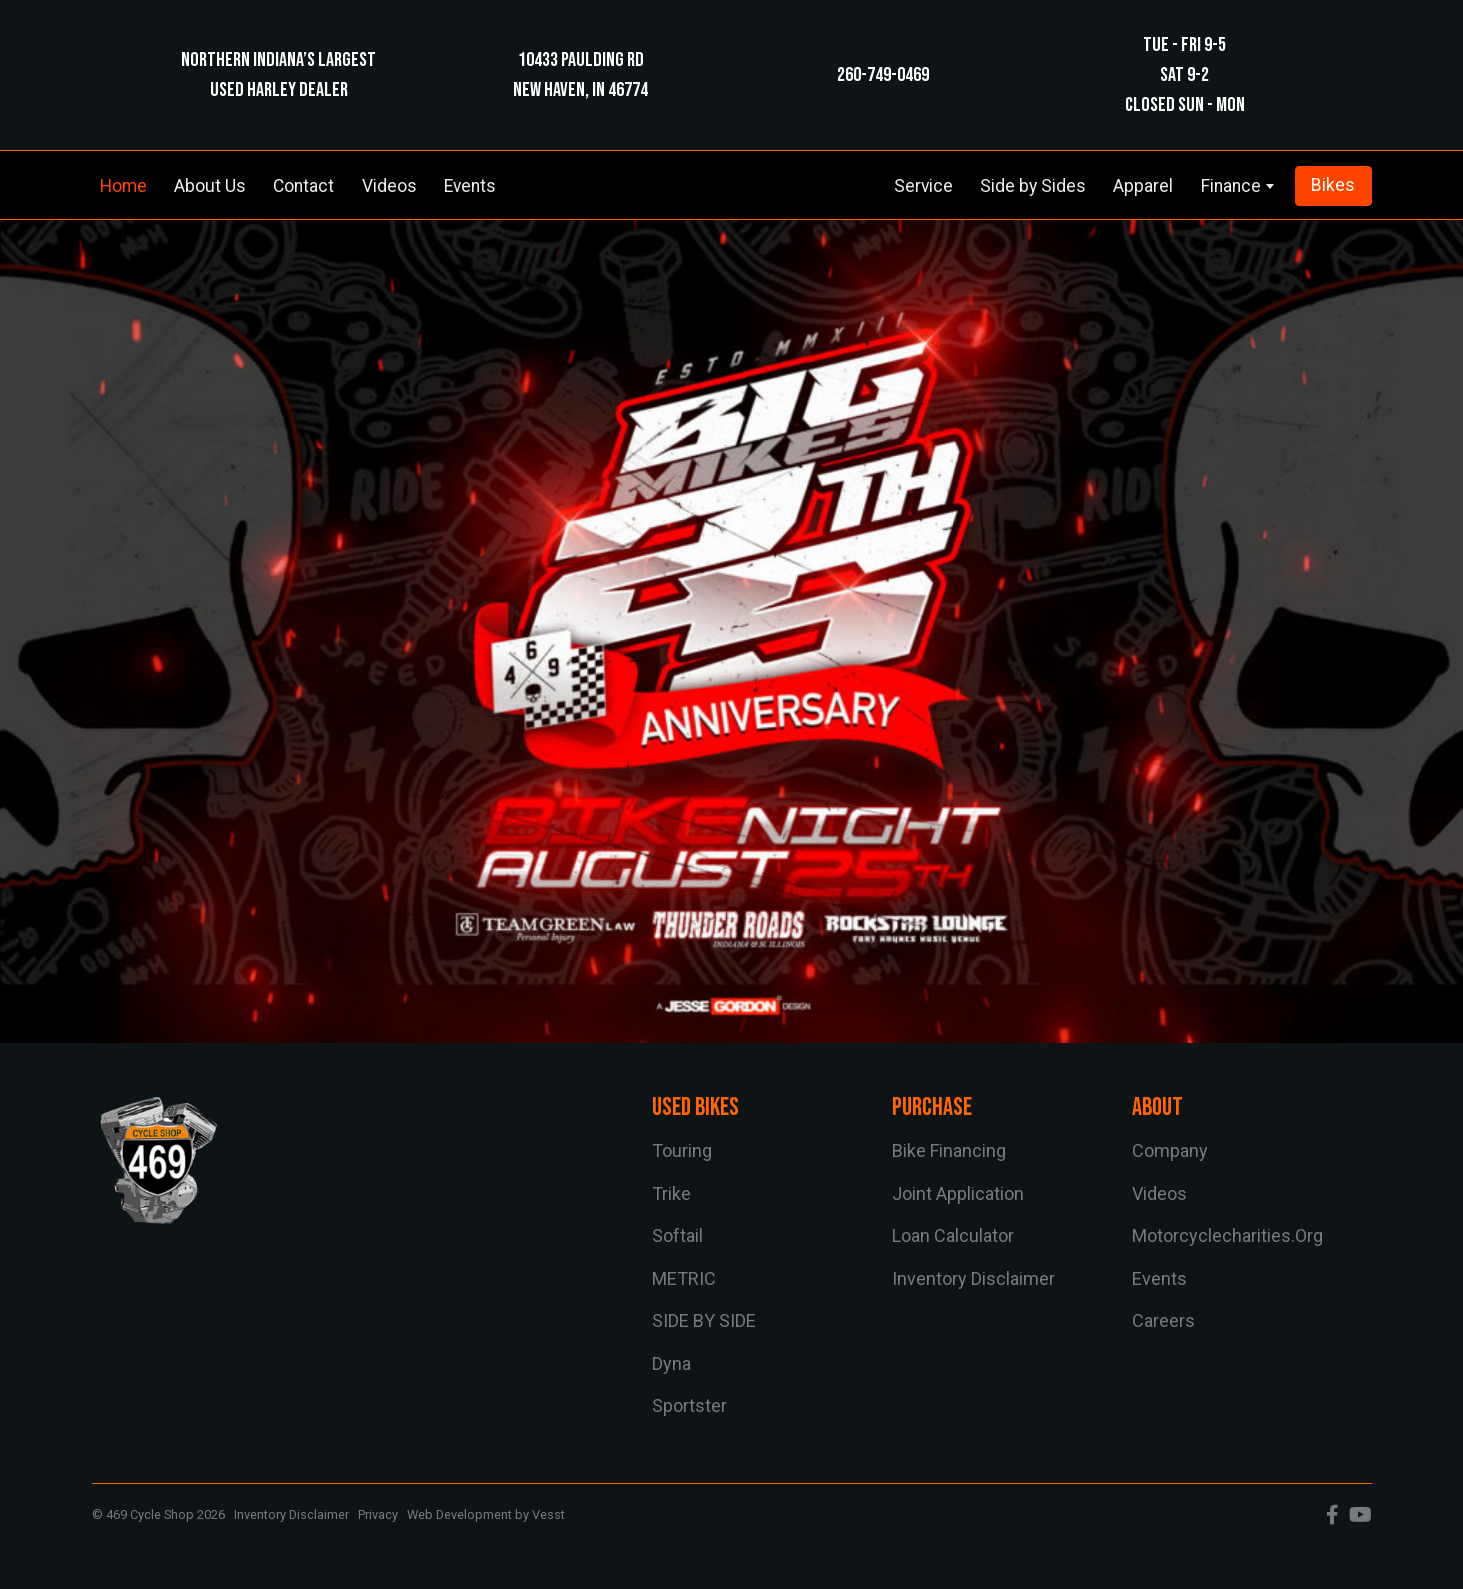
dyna (671, 1363)
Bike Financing (949, 1150)
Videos (389, 186)
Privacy (378, 1514)
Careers (1163, 1320)
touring (682, 1150)
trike (671, 1193)
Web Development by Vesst (486, 1514)
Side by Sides (1033, 186)
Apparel (1143, 186)
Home (123, 186)
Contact (303, 186)
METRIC (684, 1278)
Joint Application (958, 1193)
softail (677, 1235)
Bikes (1333, 185)
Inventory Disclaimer (973, 1278)
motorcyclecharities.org (1227, 1235)
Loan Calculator (953, 1235)
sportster (689, 1405)
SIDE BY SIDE (704, 1320)
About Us (210, 186)
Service (923, 186)
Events (470, 186)
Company (1170, 1150)
